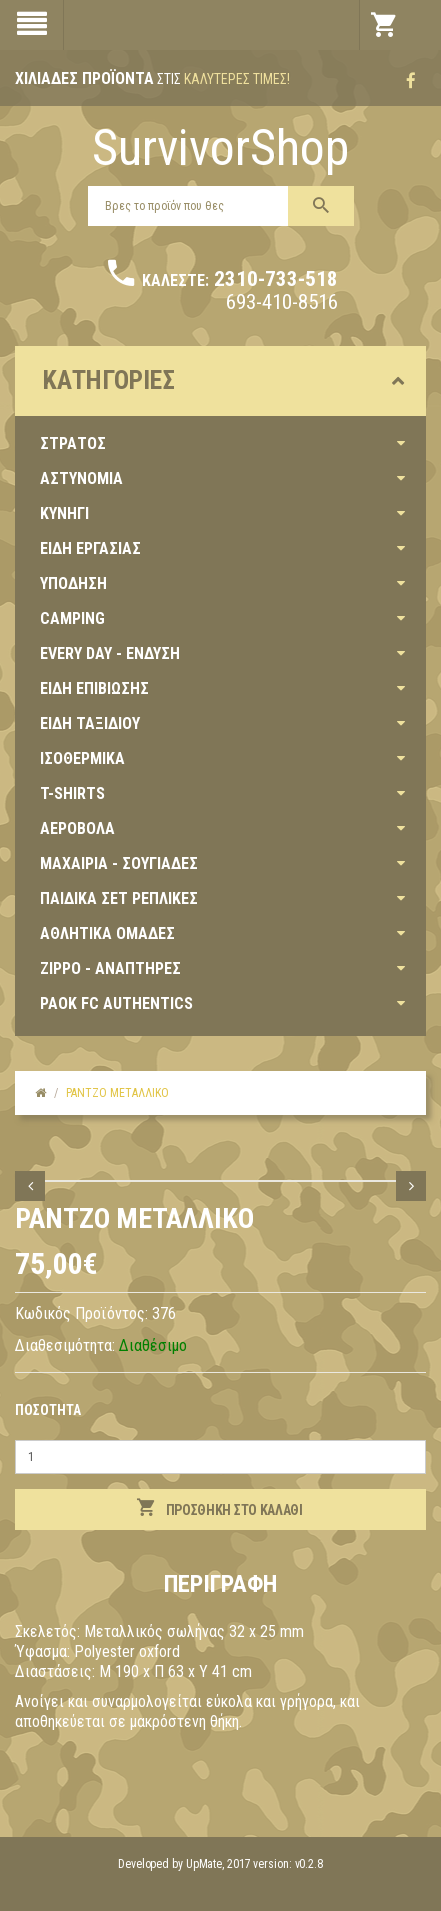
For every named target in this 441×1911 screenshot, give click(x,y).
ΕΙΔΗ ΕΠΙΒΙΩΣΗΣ (94, 688)
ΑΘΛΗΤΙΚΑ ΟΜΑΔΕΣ (107, 933)
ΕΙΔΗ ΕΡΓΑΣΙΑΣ (90, 548)
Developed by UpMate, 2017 (184, 1864)
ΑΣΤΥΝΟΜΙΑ (81, 478)
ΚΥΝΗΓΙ (64, 513)
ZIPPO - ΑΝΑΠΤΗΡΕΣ (110, 968)
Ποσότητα (48, 1410)
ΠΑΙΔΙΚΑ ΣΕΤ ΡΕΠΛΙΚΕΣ (119, 898)
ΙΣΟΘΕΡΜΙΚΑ (82, 758)
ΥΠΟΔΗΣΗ (73, 583)
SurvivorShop (220, 148)
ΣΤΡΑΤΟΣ (73, 443)
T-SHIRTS (72, 793)
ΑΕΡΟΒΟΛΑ (77, 828)
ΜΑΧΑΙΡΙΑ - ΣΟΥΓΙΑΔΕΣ (119, 863)
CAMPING (72, 618)
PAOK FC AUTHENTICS (116, 1003)
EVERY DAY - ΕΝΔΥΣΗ (110, 653)
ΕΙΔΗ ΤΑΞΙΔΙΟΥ (90, 723)
